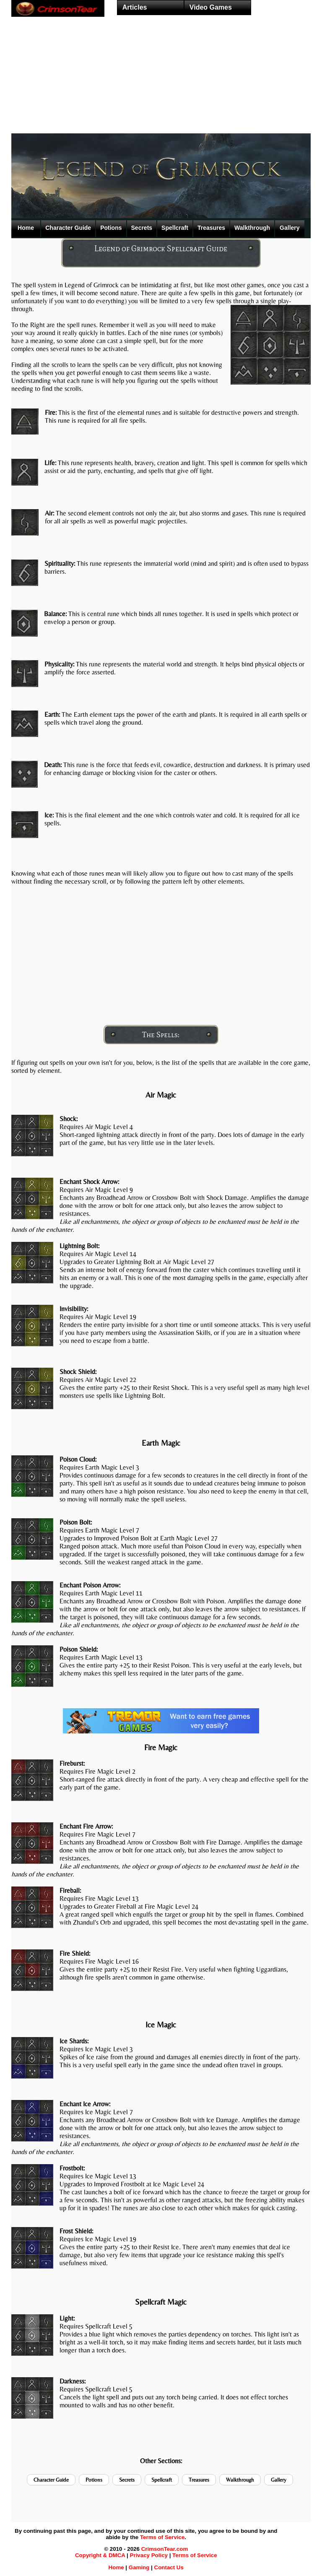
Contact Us (169, 2567)
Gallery (289, 227)
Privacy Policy (149, 2555)
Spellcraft (174, 227)
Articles (134, 7)
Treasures (211, 227)
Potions (111, 227)
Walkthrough (252, 227)
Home (26, 227)
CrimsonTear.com (164, 2549)
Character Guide (68, 227)
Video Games (211, 7)
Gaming (139, 2567)
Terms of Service (162, 2537)
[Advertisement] (161, 86)
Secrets (142, 227)
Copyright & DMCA (100, 2555)
